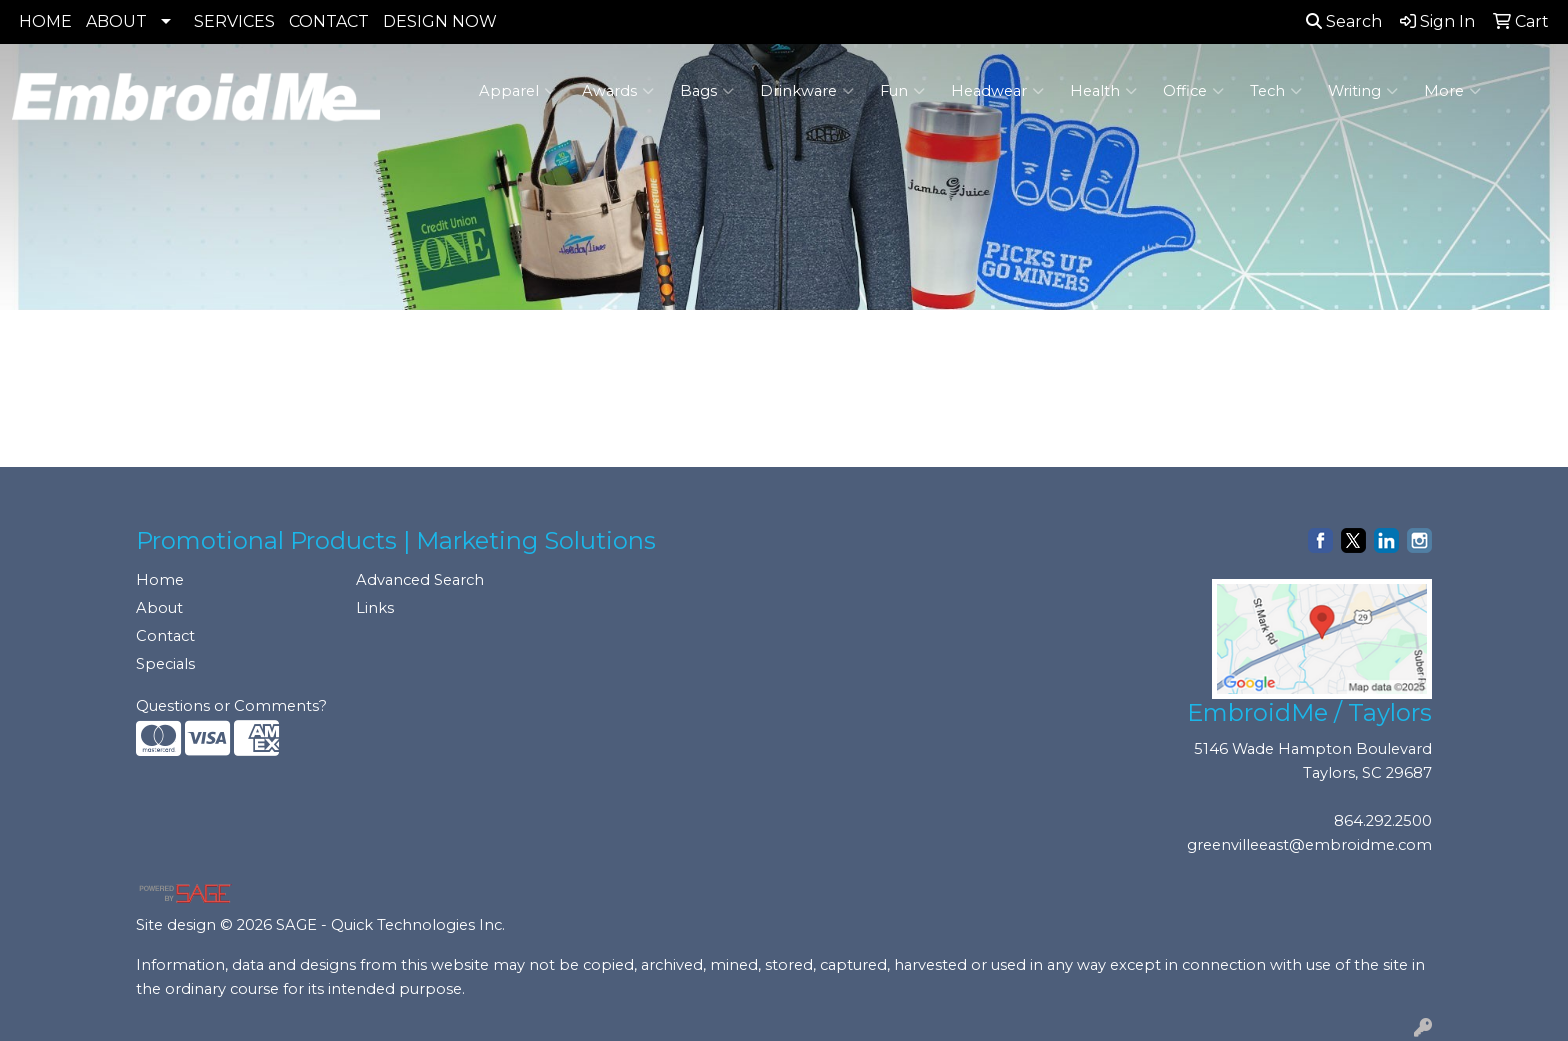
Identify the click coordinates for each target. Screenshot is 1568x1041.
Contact (165, 636)
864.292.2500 (1383, 821)
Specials (165, 664)
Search (1344, 21)
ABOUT (116, 21)
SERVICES (234, 21)
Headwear (997, 91)
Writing (1363, 91)
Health (1103, 91)
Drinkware (807, 91)
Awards (618, 91)
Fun (902, 91)
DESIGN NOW (440, 21)
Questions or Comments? (231, 706)
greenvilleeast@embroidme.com (1309, 845)
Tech (1276, 91)
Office (1193, 91)
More (1452, 91)
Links (375, 608)
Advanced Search (420, 580)
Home (160, 580)
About (159, 608)
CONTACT (329, 21)
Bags (707, 91)
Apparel (517, 91)
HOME (45, 21)
